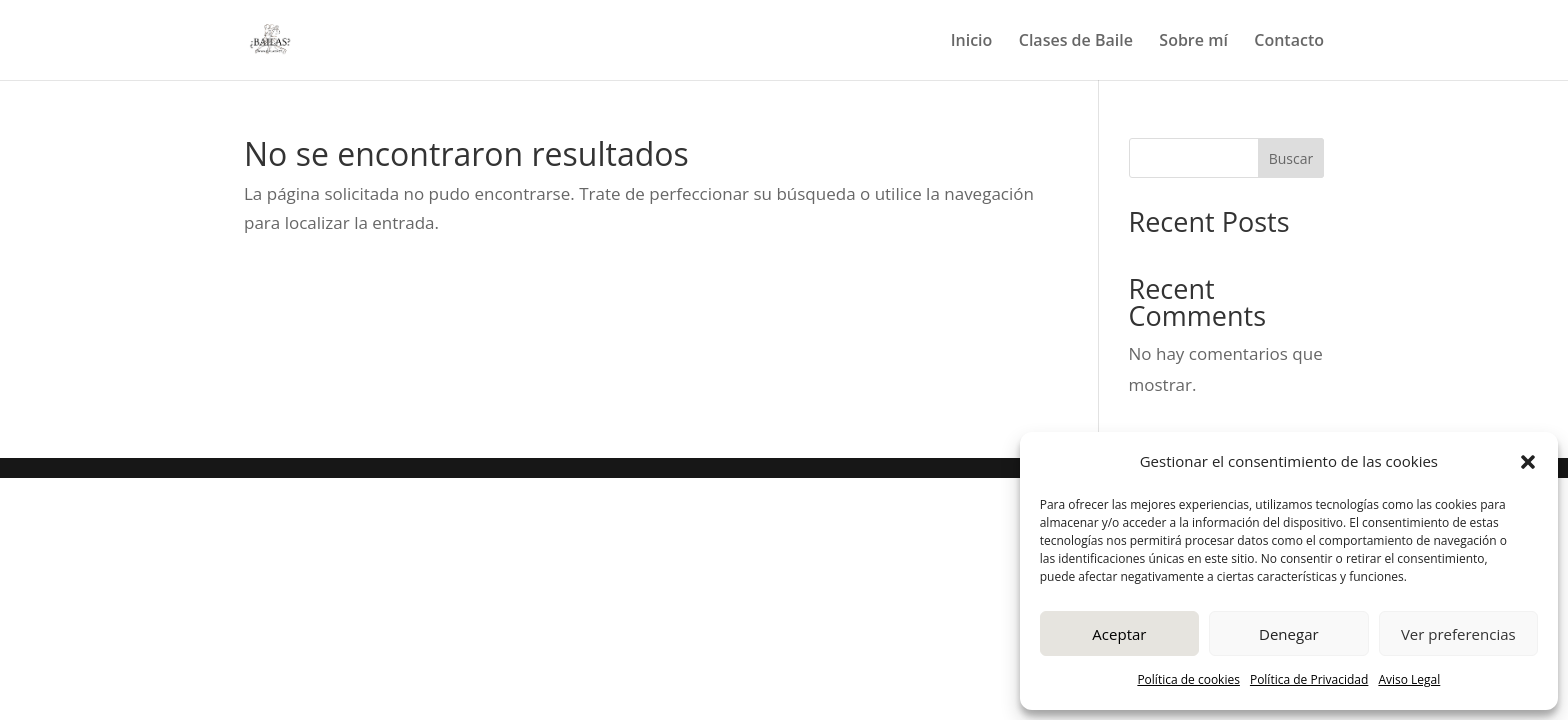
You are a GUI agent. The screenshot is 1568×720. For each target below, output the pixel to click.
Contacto (1289, 42)
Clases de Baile (1076, 42)
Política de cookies (1188, 679)
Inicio (972, 42)
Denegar (1289, 634)
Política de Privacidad (1309, 679)
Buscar (1291, 158)
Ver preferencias (1458, 634)
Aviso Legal (1409, 679)
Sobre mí (1193, 42)
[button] (1528, 462)
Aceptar (1119, 634)
